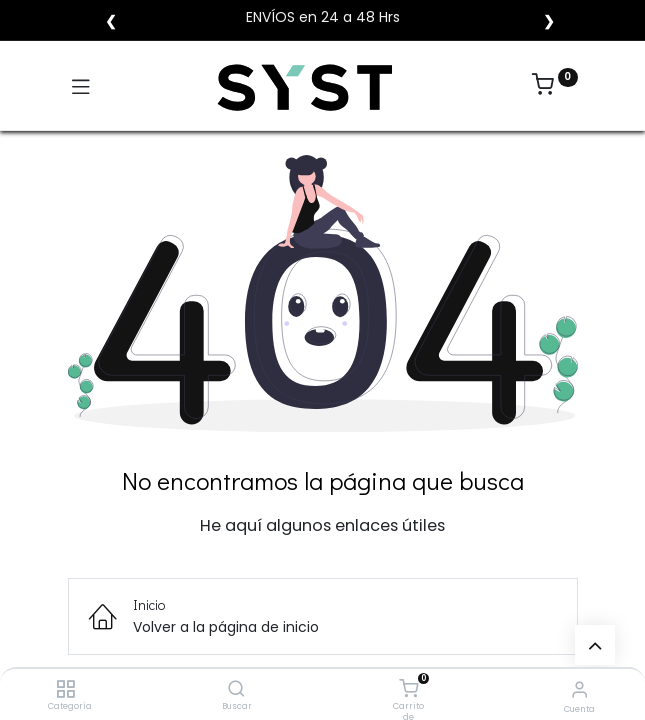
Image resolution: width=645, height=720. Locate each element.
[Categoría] (65, 690)
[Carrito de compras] (408, 689)
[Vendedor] (579, 689)
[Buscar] (236, 690)
